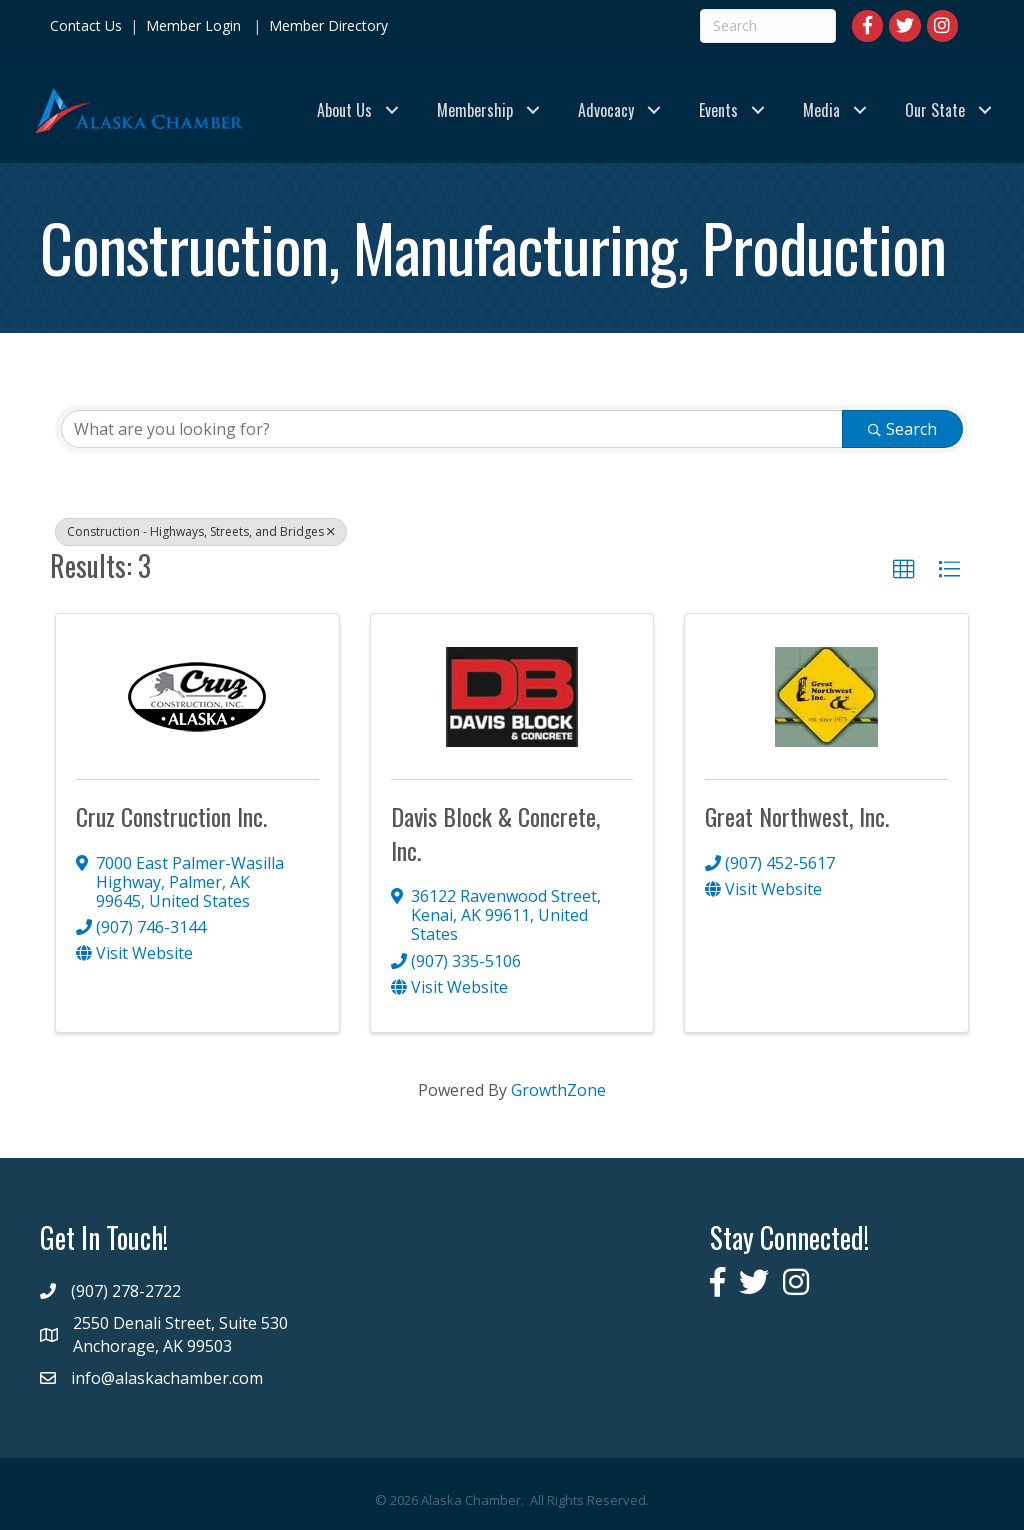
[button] (904, 570)
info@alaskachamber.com (167, 1378)
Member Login (193, 25)
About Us (344, 110)
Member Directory (326, 25)
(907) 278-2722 (126, 1291)
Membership (475, 110)
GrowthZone (558, 1090)
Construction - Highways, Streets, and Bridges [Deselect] (201, 531)
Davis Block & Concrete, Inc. (495, 833)
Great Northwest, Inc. (797, 816)
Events (718, 110)
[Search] (768, 26)
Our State (935, 110)
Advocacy (606, 110)
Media (821, 110)
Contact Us (86, 25)
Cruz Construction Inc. (171, 816)
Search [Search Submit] (902, 429)
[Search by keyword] (452, 429)
